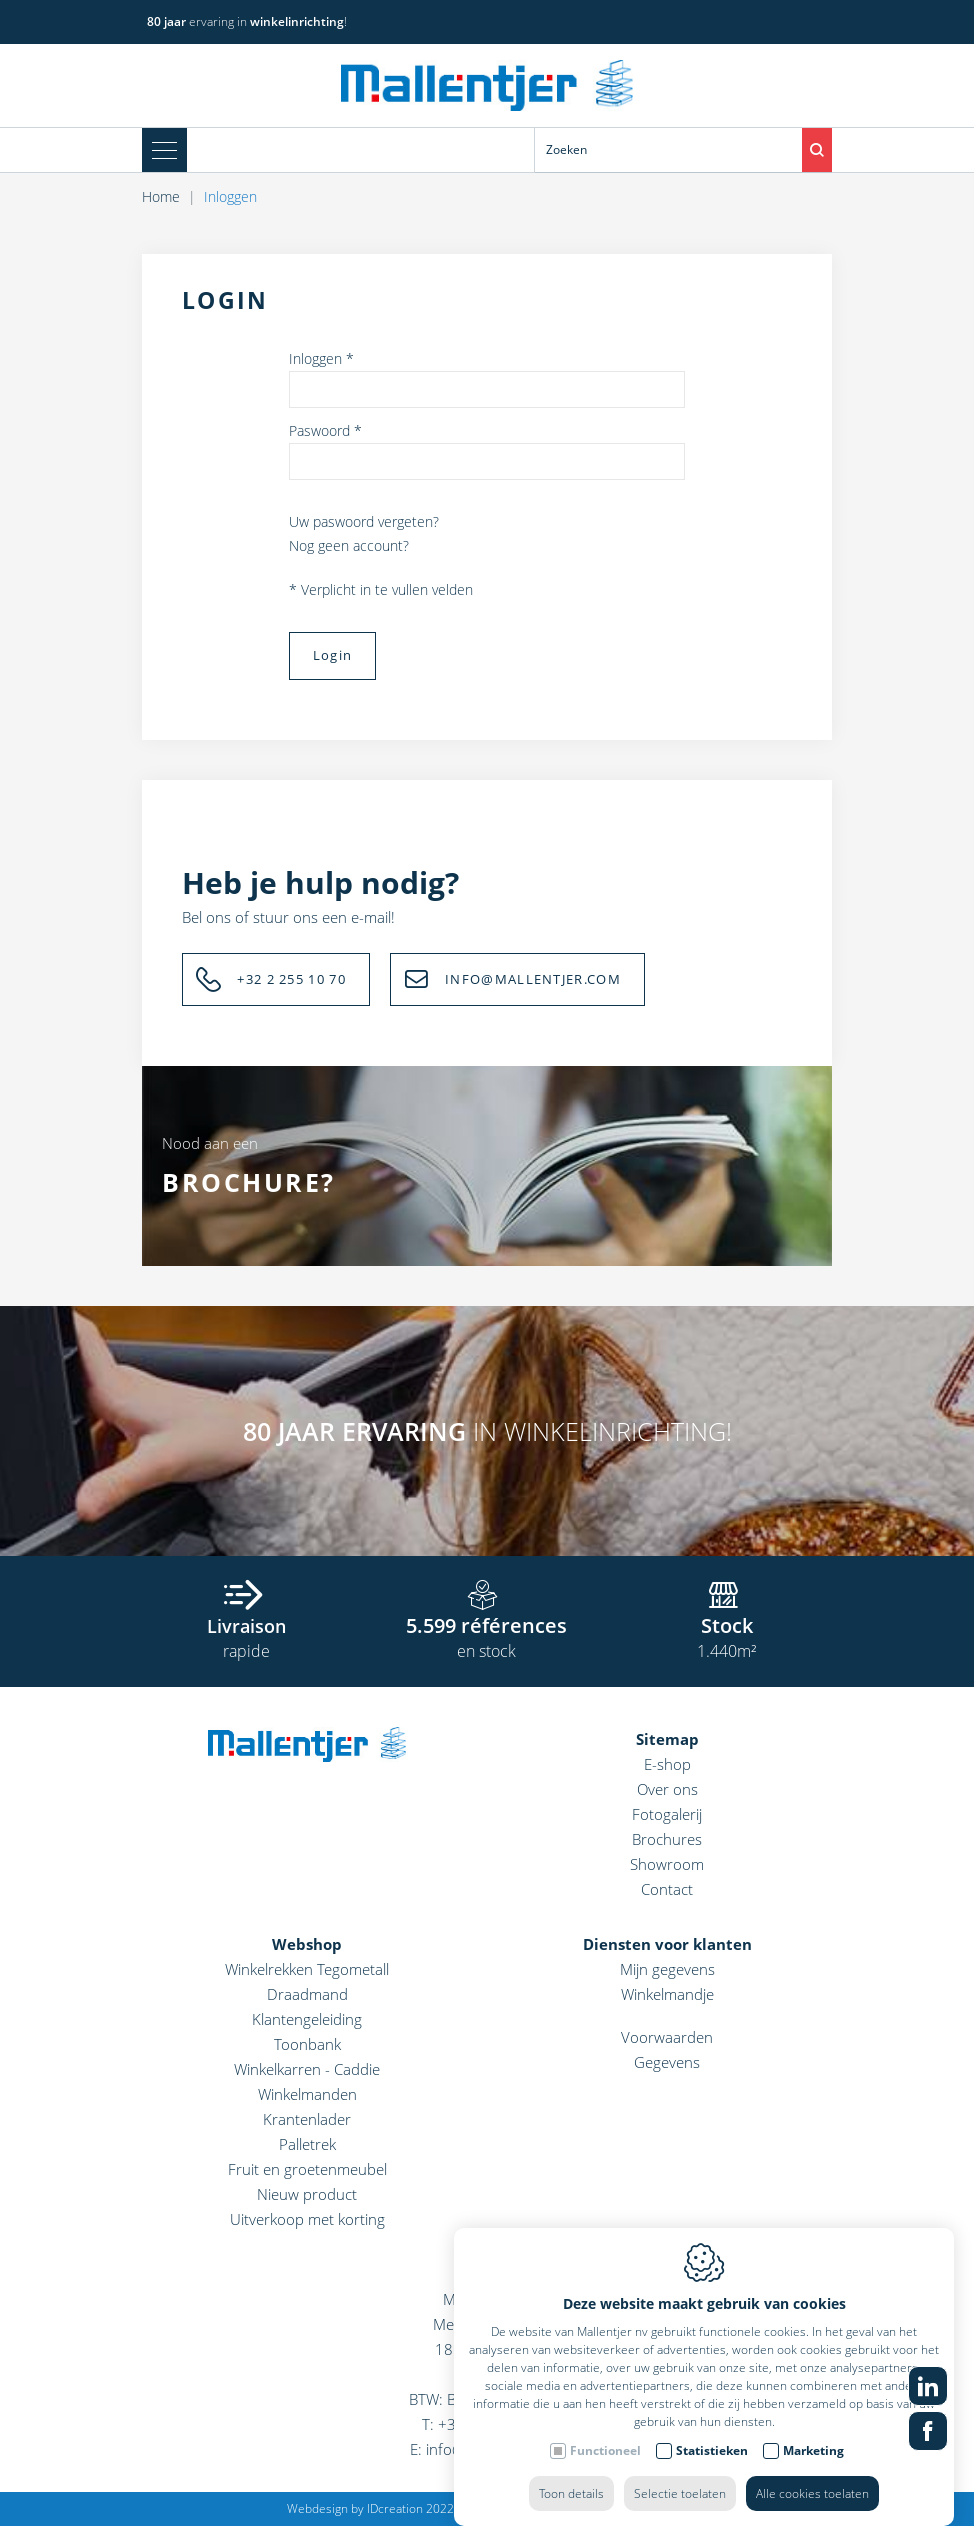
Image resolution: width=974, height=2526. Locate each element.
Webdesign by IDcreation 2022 (370, 2508)
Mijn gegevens (667, 1969)
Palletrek (307, 2144)
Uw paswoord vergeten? (364, 521)
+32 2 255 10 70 (291, 979)
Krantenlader (307, 2119)
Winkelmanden (307, 2094)
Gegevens (667, 2062)
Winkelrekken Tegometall (307, 1969)
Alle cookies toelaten (812, 2473)
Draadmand (307, 1994)
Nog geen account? (349, 545)
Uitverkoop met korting (307, 2219)
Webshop (307, 1944)
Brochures (667, 1839)
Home (161, 196)
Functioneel (605, 2430)
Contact (667, 1889)
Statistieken (712, 2430)
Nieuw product (307, 2194)
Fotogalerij (667, 1814)
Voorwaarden (667, 2037)
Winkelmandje (667, 1994)
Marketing (813, 2430)
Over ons (667, 1789)
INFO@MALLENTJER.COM (533, 979)
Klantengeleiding (307, 2019)
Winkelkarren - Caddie (307, 2069)
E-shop (667, 1764)
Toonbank (307, 2044)
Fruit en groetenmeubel (307, 2169)
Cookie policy (504, 2508)
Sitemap (667, 1739)
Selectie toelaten (680, 2473)
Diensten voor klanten (667, 1944)
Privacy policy (591, 2508)
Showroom (667, 1864)
